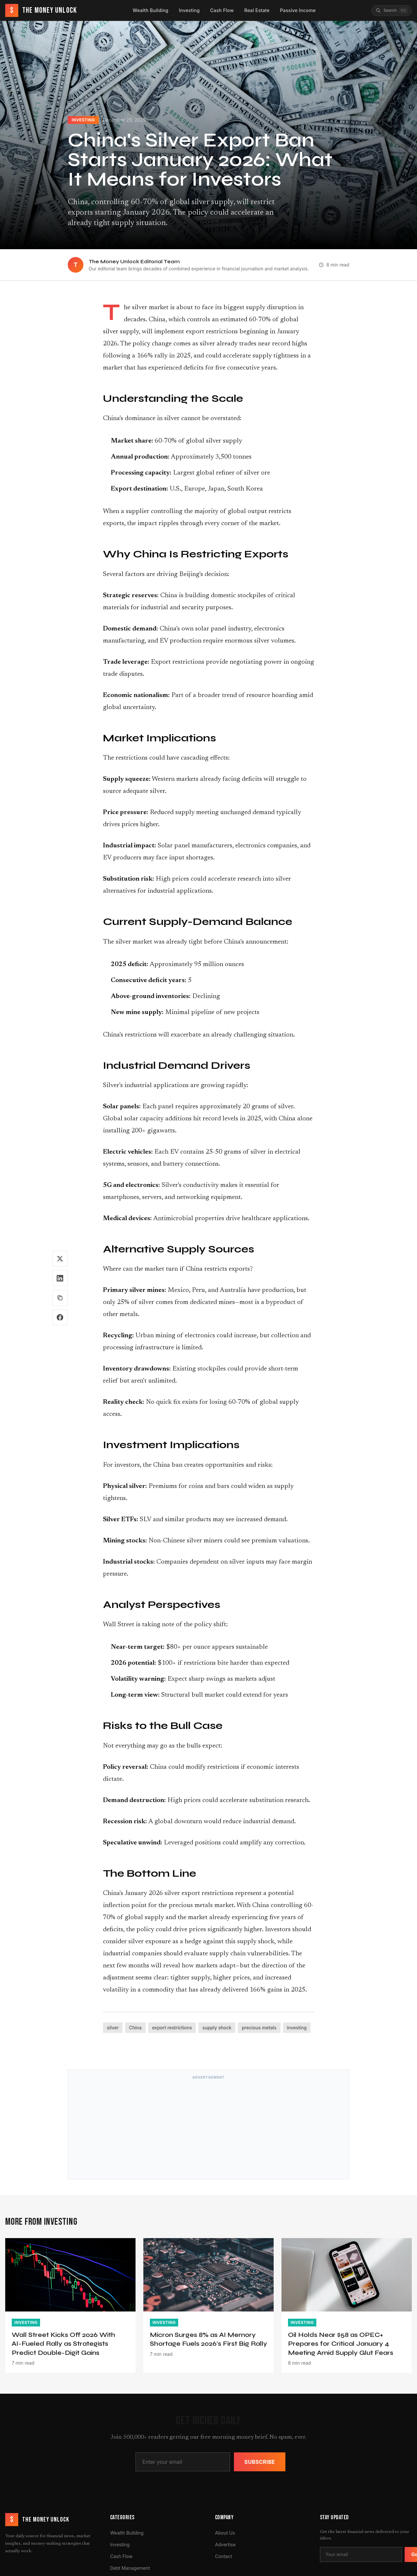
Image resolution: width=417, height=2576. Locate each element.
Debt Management (130, 2568)
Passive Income (298, 10)
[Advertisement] (208, 2128)
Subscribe (259, 2462)
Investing (189, 10)
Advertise (225, 2544)
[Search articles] (391, 10)
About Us (225, 2533)
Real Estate (257, 10)
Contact (223, 2556)
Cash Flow (222, 10)
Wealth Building (150, 10)
